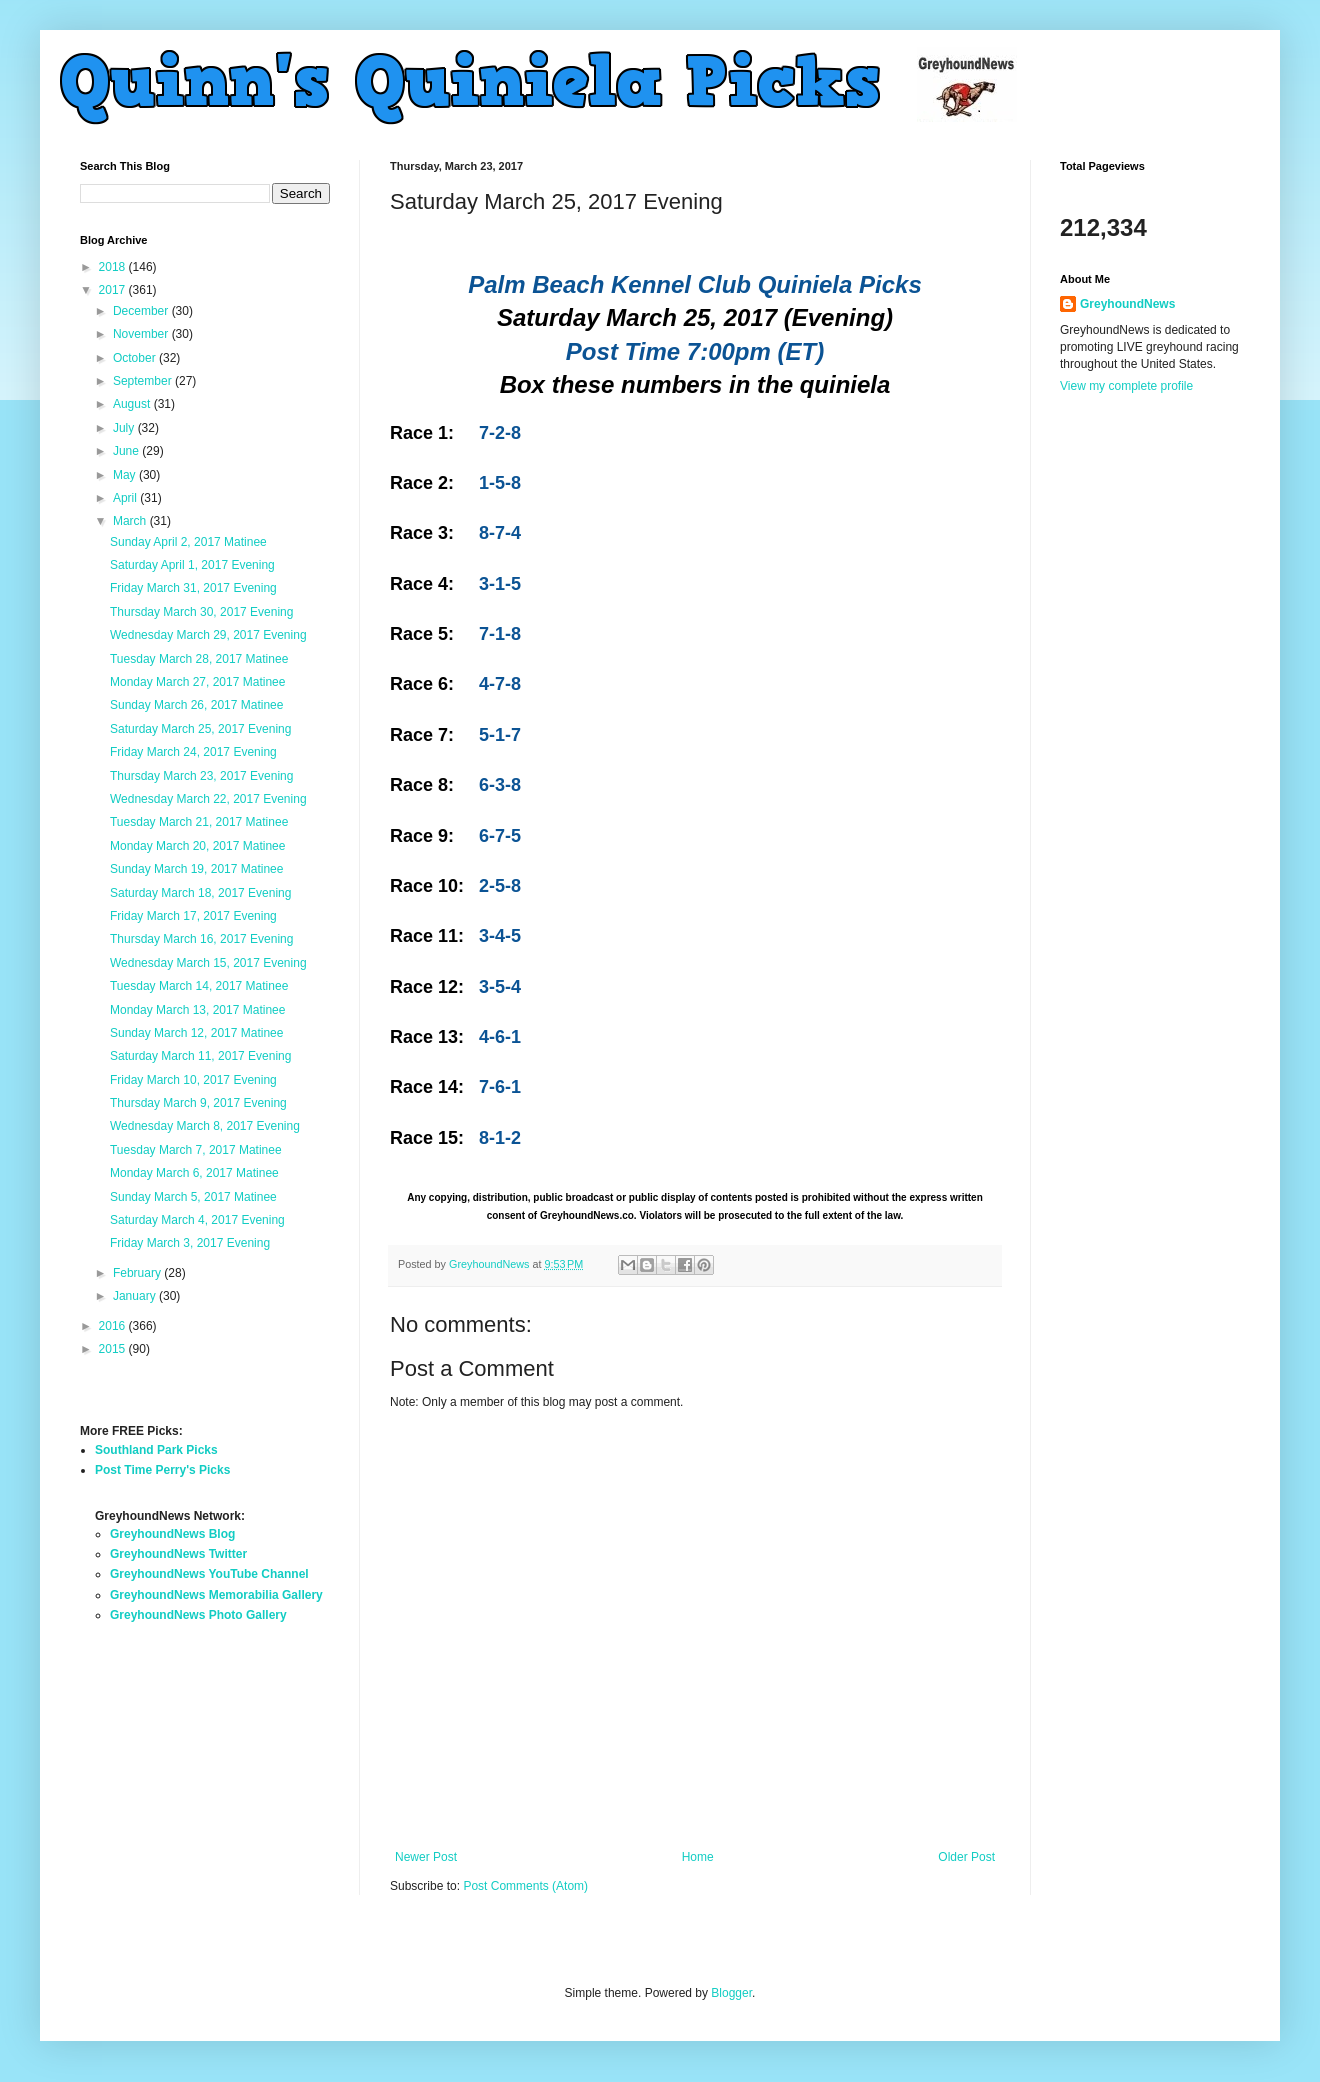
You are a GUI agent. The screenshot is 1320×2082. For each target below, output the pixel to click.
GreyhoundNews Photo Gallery (198, 1615)
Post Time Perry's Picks (162, 1470)
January (136, 1296)
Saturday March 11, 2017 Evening (200, 1056)
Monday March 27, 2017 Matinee (197, 682)
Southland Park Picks (156, 1450)
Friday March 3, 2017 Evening (190, 1243)
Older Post (966, 1857)
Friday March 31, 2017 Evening (193, 588)
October (136, 358)
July (125, 428)
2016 (114, 1326)
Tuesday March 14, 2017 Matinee (199, 986)
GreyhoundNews (1127, 304)
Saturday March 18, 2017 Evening (200, 893)
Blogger (731, 1993)
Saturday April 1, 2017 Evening (192, 565)
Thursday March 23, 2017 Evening (201, 776)
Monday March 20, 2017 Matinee (197, 846)
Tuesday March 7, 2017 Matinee (196, 1150)
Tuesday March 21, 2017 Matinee (199, 822)
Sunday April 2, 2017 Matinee (188, 542)
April (126, 498)
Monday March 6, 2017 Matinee (194, 1173)
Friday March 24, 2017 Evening (193, 752)
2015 (114, 1349)
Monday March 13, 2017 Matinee (197, 1010)
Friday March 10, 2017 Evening (193, 1080)
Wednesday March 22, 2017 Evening (208, 799)
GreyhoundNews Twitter (178, 1554)
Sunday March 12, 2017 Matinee (196, 1033)
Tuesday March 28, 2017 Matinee (199, 659)
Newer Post (426, 1857)
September (144, 381)
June (127, 451)
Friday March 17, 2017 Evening (193, 916)
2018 (114, 267)
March (131, 521)
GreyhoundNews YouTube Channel (209, 1574)
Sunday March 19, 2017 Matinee (196, 869)
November (142, 334)
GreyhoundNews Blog (172, 1534)
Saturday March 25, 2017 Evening (200, 729)
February (138, 1273)
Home (698, 1857)
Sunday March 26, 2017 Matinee (196, 705)
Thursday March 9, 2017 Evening (198, 1103)
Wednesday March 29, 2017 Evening (208, 635)
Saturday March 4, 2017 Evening (197, 1220)
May (126, 475)
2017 (114, 290)
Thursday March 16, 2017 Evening (201, 939)
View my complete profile (1126, 386)
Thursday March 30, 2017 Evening (201, 612)
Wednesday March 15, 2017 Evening (208, 963)
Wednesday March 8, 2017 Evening (205, 1126)
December (142, 311)
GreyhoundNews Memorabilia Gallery (216, 1595)
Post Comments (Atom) (525, 1886)
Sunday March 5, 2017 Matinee (193, 1197)
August (133, 404)
